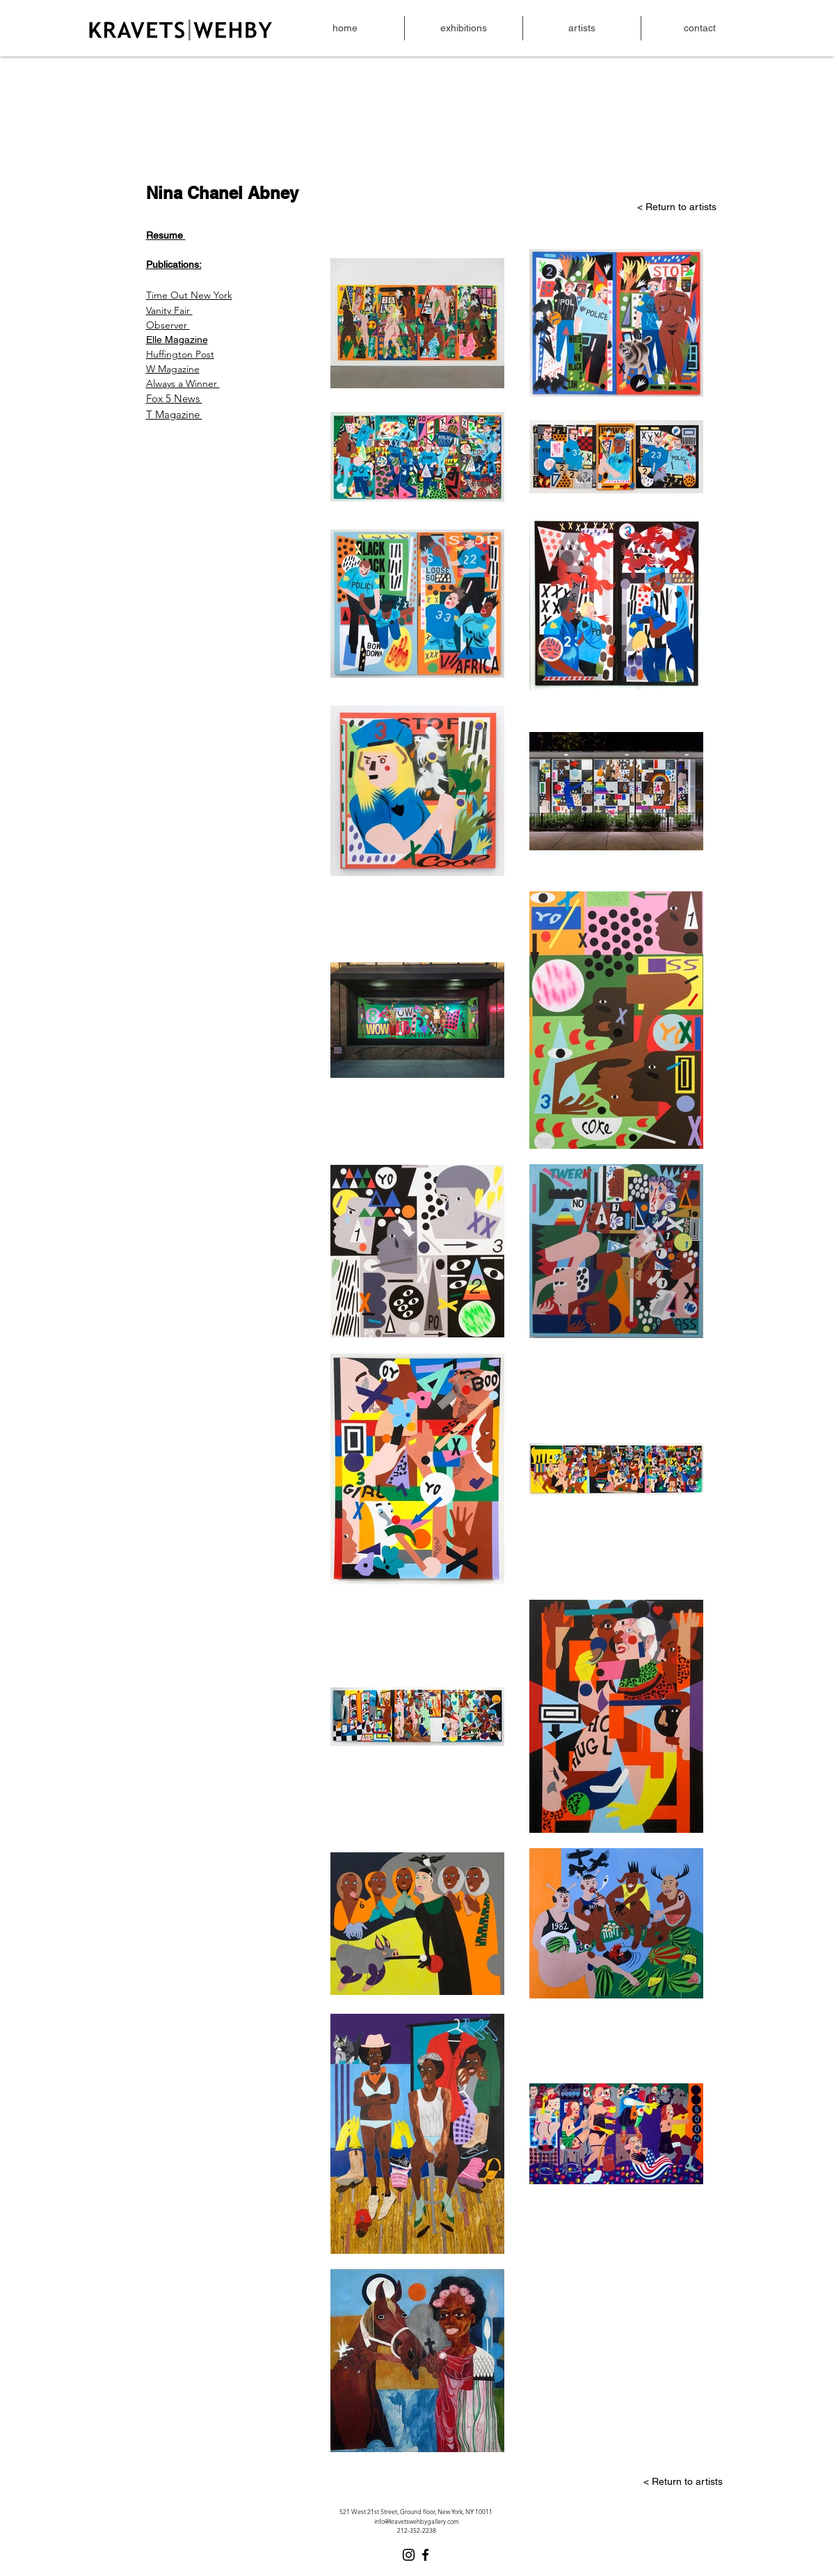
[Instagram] (409, 2555)
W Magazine (173, 369)
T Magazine (174, 414)
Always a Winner (183, 383)
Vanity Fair (169, 310)
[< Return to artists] (632, 207)
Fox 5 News (174, 398)
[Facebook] (425, 2555)
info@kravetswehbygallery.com (416, 2521)
